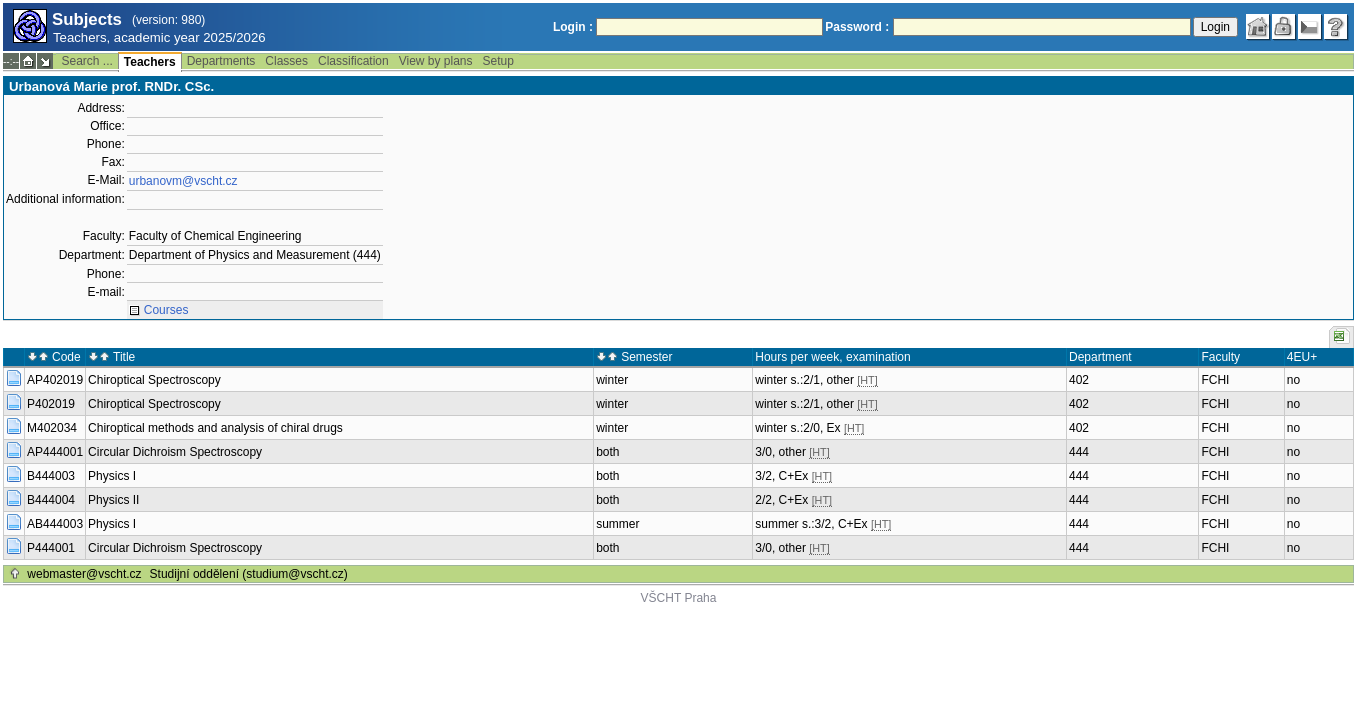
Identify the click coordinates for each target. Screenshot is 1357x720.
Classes (286, 61)
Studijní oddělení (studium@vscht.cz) (249, 574)
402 (1079, 380)
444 (1079, 452)
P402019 (51, 404)
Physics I (112, 476)
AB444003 (55, 524)
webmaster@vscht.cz (84, 574)
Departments (221, 61)
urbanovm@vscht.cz (183, 181)
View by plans (436, 61)
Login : (573, 27)
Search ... (86, 61)
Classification (353, 61)
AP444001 (55, 452)
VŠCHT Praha (679, 598)
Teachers (150, 62)
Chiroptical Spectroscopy (154, 380)
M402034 (52, 428)
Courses (166, 310)
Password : (857, 27)
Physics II (113, 500)
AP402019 (55, 380)
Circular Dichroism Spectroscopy (175, 452)
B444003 (51, 476)
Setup (498, 61)
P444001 (51, 548)
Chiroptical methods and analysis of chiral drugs (215, 428)
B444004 (51, 500)
